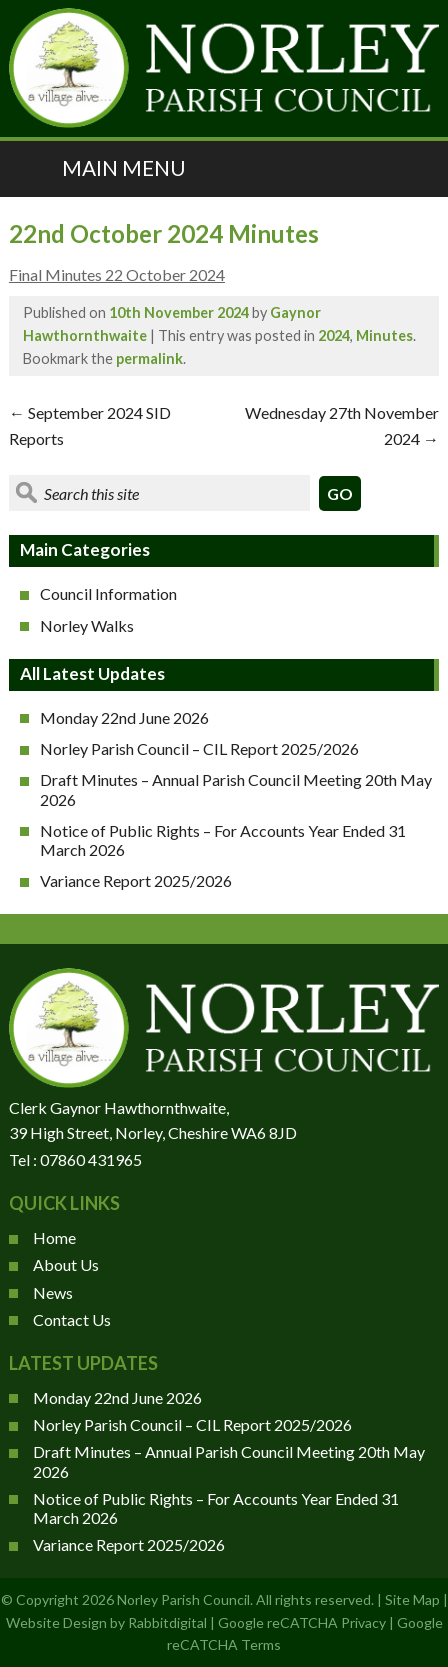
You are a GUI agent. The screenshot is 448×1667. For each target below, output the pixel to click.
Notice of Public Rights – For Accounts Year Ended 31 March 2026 (223, 840)
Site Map (412, 1599)
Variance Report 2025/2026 (136, 880)
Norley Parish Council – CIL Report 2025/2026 (199, 748)
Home (54, 1237)
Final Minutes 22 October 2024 (117, 274)
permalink (149, 358)
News (53, 1292)
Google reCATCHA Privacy (302, 1622)
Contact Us (72, 1319)
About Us (66, 1264)
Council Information (108, 593)
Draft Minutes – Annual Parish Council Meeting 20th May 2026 (236, 789)
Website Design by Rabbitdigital (106, 1622)
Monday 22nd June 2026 (124, 717)
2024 (334, 335)
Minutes (384, 335)
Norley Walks (87, 625)
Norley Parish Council (183, 1599)
